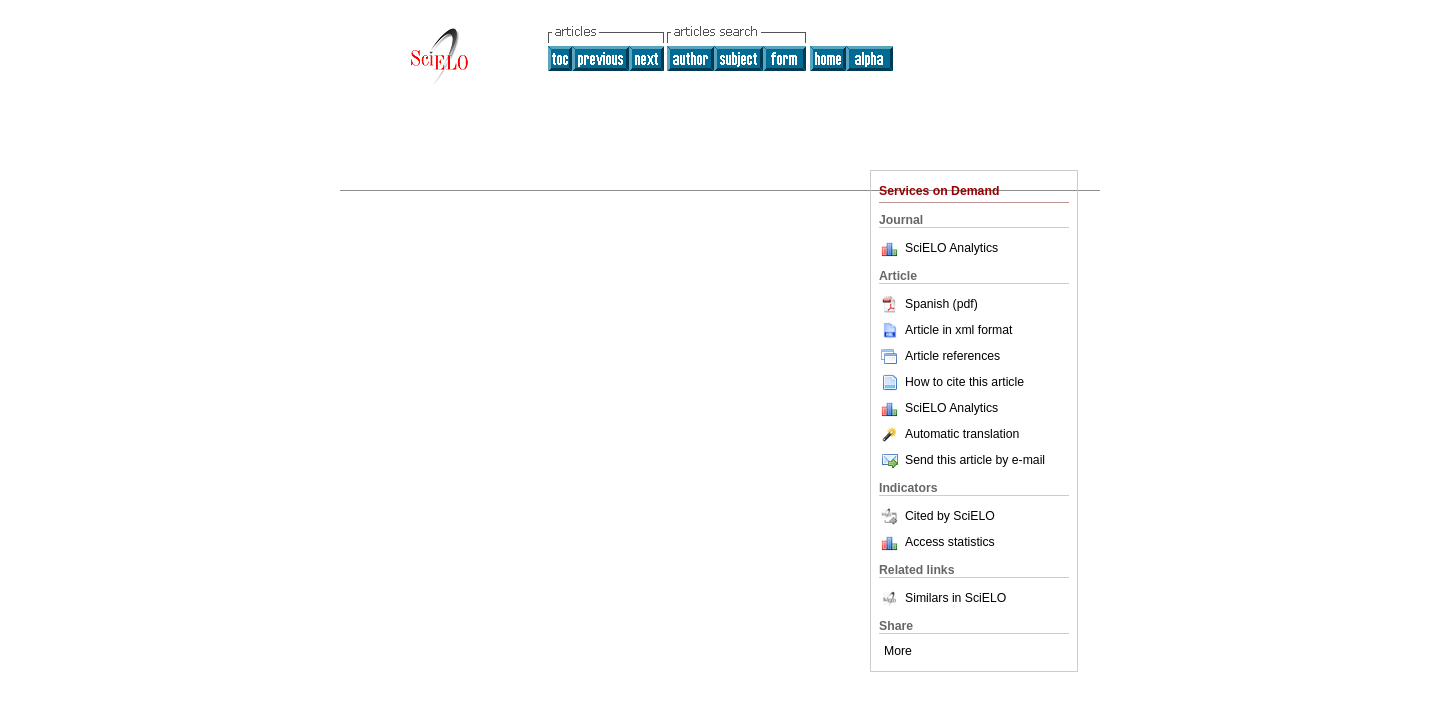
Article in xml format (945, 330)
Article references (939, 356)
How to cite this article (964, 382)
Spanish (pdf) (928, 304)
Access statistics (950, 542)
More (898, 651)
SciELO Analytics (951, 248)
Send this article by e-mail (962, 460)
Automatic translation (949, 434)
